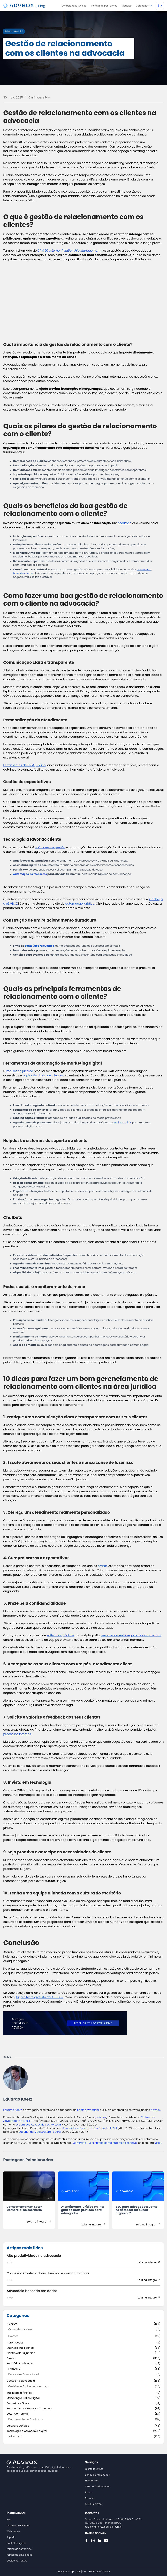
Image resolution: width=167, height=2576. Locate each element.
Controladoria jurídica (83, 2353)
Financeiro (83, 2368)
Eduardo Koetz (12, 2110)
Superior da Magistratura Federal (40, 2132)
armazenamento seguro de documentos (131, 1635)
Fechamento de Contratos (84, 2419)
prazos (102, 1566)
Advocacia (84, 2436)
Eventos (84, 2336)
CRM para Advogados (97, 2486)
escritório (124, 523)
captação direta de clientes (43, 1075)
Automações (83, 2342)
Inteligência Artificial (83, 2393)
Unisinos (101, 2117)
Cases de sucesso (84, 2329)
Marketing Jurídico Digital (83, 2398)
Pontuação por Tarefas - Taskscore (83, 2408)
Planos (89, 2492)
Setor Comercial (83, 2413)
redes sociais (122, 1122)
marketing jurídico (19, 1071)
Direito (83, 2358)
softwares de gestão (50, 847)
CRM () (70, 250)
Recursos (90, 2498)
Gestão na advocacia (83, 2381)
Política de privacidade (19, 2554)
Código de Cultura (17, 2560)
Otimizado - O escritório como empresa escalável (105, 2143)
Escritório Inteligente (83, 2363)
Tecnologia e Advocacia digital (83, 2431)
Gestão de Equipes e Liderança (84, 2386)
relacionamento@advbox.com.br (103, 2526)
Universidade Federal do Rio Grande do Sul (89, 2128)
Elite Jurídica (92, 2480)
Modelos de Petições (18, 2525)
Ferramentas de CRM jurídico (24, 765)
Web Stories (13, 2531)
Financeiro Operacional (84, 2374)
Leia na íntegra (39, 2220)
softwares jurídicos (60, 1635)
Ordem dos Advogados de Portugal (38, 2124)
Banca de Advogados (97, 2474)
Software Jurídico (83, 2426)
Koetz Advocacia (88, 2110)
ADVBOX (83, 2323)
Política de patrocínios (19, 2549)
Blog (9, 2519)
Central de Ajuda (16, 2543)
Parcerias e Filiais (83, 2403)
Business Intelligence (83, 2348)
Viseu (157, 2143)
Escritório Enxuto (94, 2469)
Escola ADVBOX (93, 2504)
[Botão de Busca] (159, 5)
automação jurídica (79, 903)
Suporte (11, 2537)
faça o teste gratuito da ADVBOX (39, 1997)
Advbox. (156, 2110)
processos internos (17, 1734)
